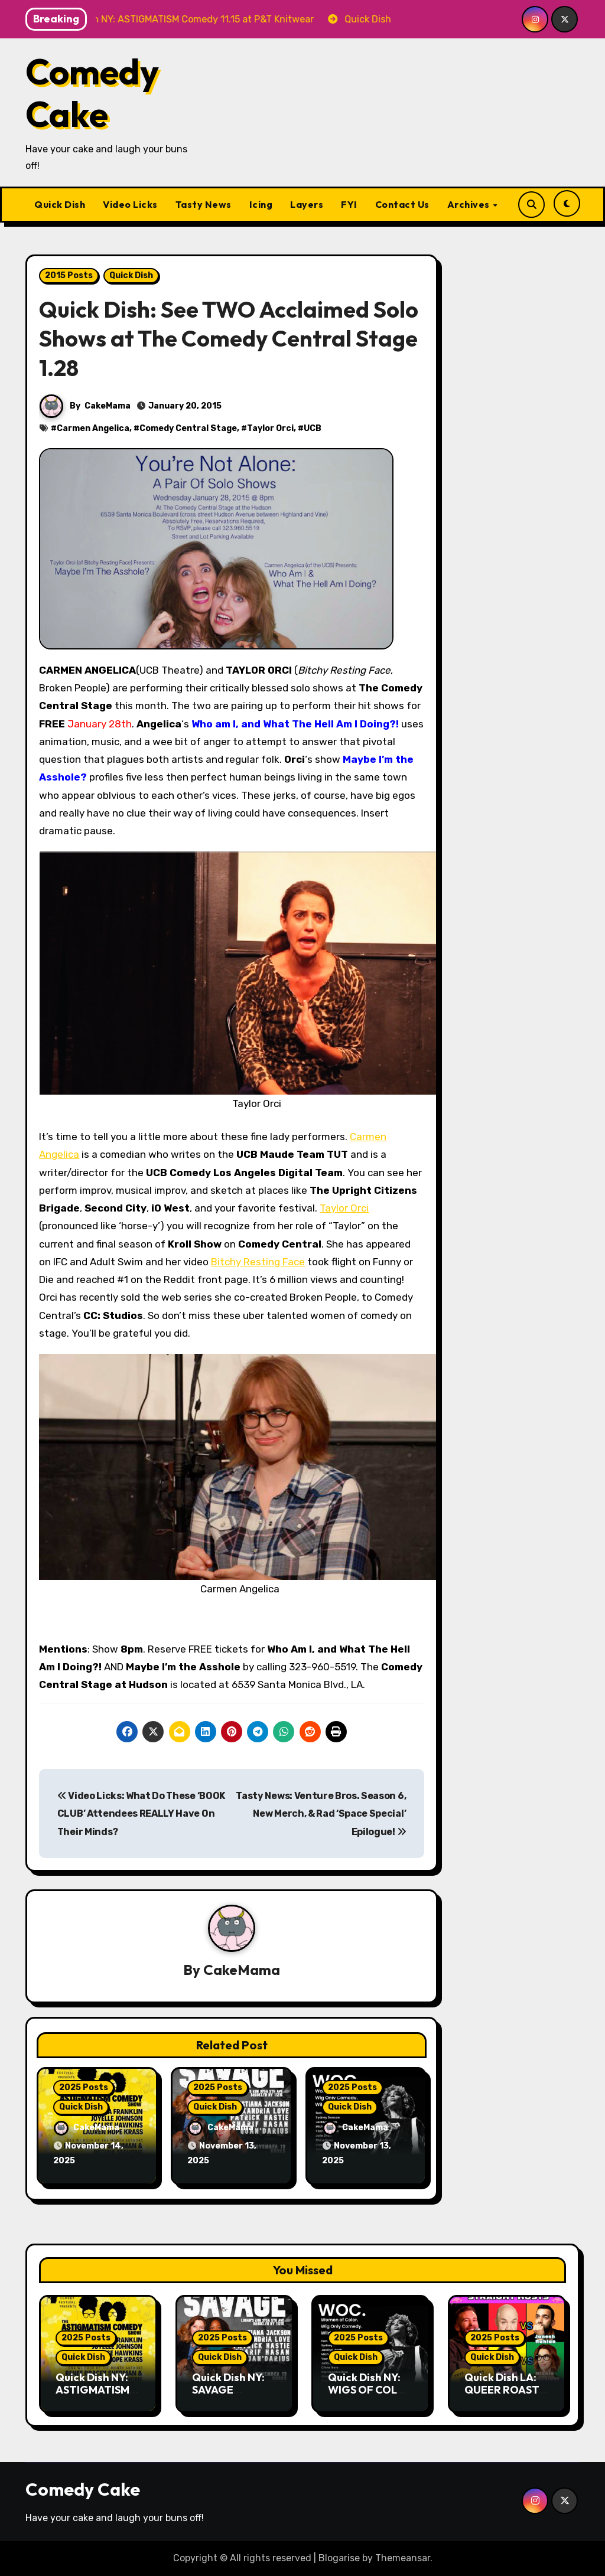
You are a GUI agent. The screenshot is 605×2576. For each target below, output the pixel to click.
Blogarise (339, 2558)
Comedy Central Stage (188, 428)
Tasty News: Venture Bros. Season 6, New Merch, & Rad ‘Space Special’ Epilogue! (321, 1813)
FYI (349, 204)
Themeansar (402, 2558)
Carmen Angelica (93, 428)
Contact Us (402, 204)
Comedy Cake (92, 92)
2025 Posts (83, 2087)
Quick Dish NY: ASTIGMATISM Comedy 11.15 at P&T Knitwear (95, 2396)
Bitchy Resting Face (258, 1262)
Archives (469, 204)
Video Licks (130, 204)
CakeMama (107, 406)
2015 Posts (69, 275)
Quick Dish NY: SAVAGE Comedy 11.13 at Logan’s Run (231, 2396)
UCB (312, 428)
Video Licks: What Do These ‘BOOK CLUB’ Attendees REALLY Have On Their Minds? (141, 1813)
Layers (306, 204)
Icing (261, 204)
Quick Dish (59, 204)
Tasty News (203, 204)
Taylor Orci (270, 428)
